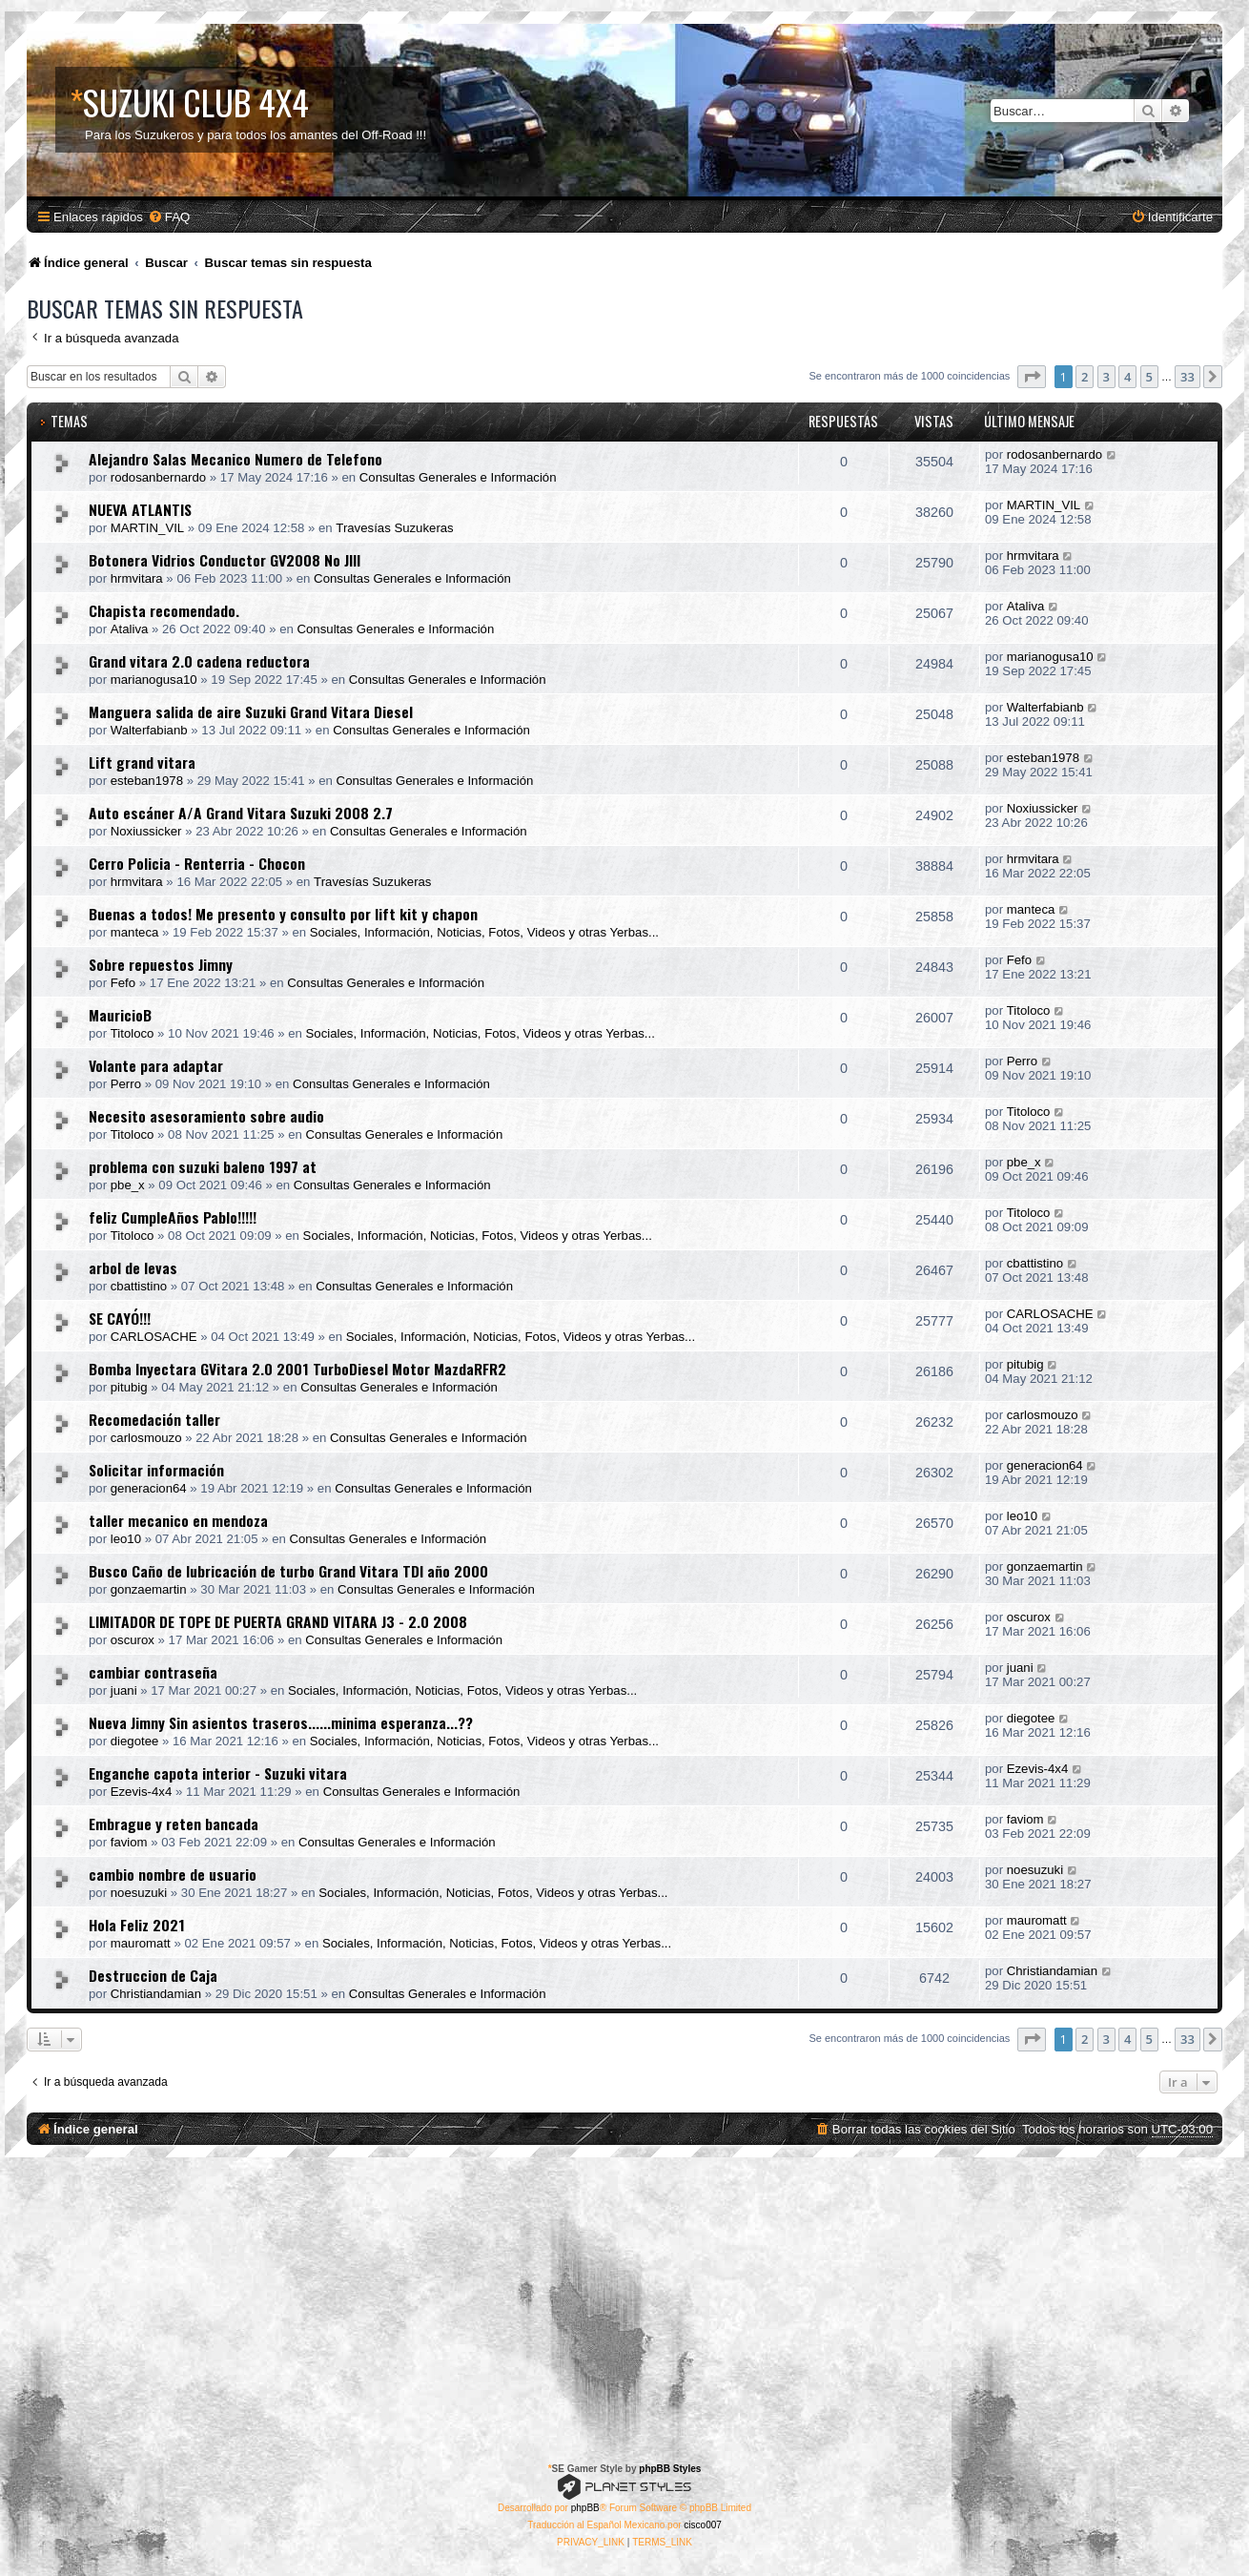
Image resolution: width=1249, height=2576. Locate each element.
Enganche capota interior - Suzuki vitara (218, 1773)
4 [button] (1127, 376)
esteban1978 (147, 780)
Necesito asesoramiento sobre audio (206, 1115)
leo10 (126, 1539)
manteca (135, 932)
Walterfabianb (149, 730)
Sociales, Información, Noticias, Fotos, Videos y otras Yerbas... (484, 932)
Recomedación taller (154, 1419)
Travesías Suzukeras (394, 528)
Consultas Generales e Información (458, 477)
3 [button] (1106, 376)
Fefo (123, 983)
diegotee (135, 1741)
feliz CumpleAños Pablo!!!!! (172, 1217)
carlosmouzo (146, 1438)
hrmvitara (137, 578)
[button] (1031, 376)
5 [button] (1149, 376)
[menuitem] (169, 217)
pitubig (129, 1387)
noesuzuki (139, 1893)
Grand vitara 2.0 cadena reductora (199, 660)
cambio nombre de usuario (172, 1874)
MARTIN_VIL (147, 528)
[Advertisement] (624, 2300)
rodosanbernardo (158, 477)
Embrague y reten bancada (173, 1823)
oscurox (132, 1640)
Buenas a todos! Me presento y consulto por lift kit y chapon (283, 913)
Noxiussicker (146, 831)
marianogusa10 (154, 679)
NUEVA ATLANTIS (140, 509)
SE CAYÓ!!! (120, 1318)
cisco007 (702, 2525)
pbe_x (128, 1185)
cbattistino (139, 1286)
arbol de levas (133, 1267)
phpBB (585, 2508)
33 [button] (1187, 376)
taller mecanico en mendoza (178, 1520)
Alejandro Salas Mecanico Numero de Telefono (235, 458)
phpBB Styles (670, 2468)
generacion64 (149, 1488)
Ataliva (130, 629)
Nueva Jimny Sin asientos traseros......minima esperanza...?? (281, 1722)
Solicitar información (156, 1469)
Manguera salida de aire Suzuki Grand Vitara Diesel (251, 711)
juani (124, 1690)
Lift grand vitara (142, 762)
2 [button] (1084, 376)
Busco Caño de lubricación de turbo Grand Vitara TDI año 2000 (288, 1570)
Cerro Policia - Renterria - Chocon (197, 863)
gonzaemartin (149, 1589)
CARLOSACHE (154, 1336)
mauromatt (141, 1943)
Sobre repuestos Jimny (161, 964)
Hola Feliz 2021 (137, 1924)
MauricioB (120, 1014)
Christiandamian (156, 1994)
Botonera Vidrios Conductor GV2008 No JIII (224, 559)
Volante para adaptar (156, 1065)
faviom (129, 1842)
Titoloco (132, 1033)
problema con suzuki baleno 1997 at (203, 1166)
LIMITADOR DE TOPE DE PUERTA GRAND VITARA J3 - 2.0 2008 (278, 1621)
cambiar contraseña (153, 1671)
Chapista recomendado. (164, 610)
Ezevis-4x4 (142, 1791)
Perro (126, 1084)
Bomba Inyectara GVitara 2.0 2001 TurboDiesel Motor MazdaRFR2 (297, 1368)
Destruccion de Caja (153, 1975)
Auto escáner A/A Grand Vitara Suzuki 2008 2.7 (241, 812)
